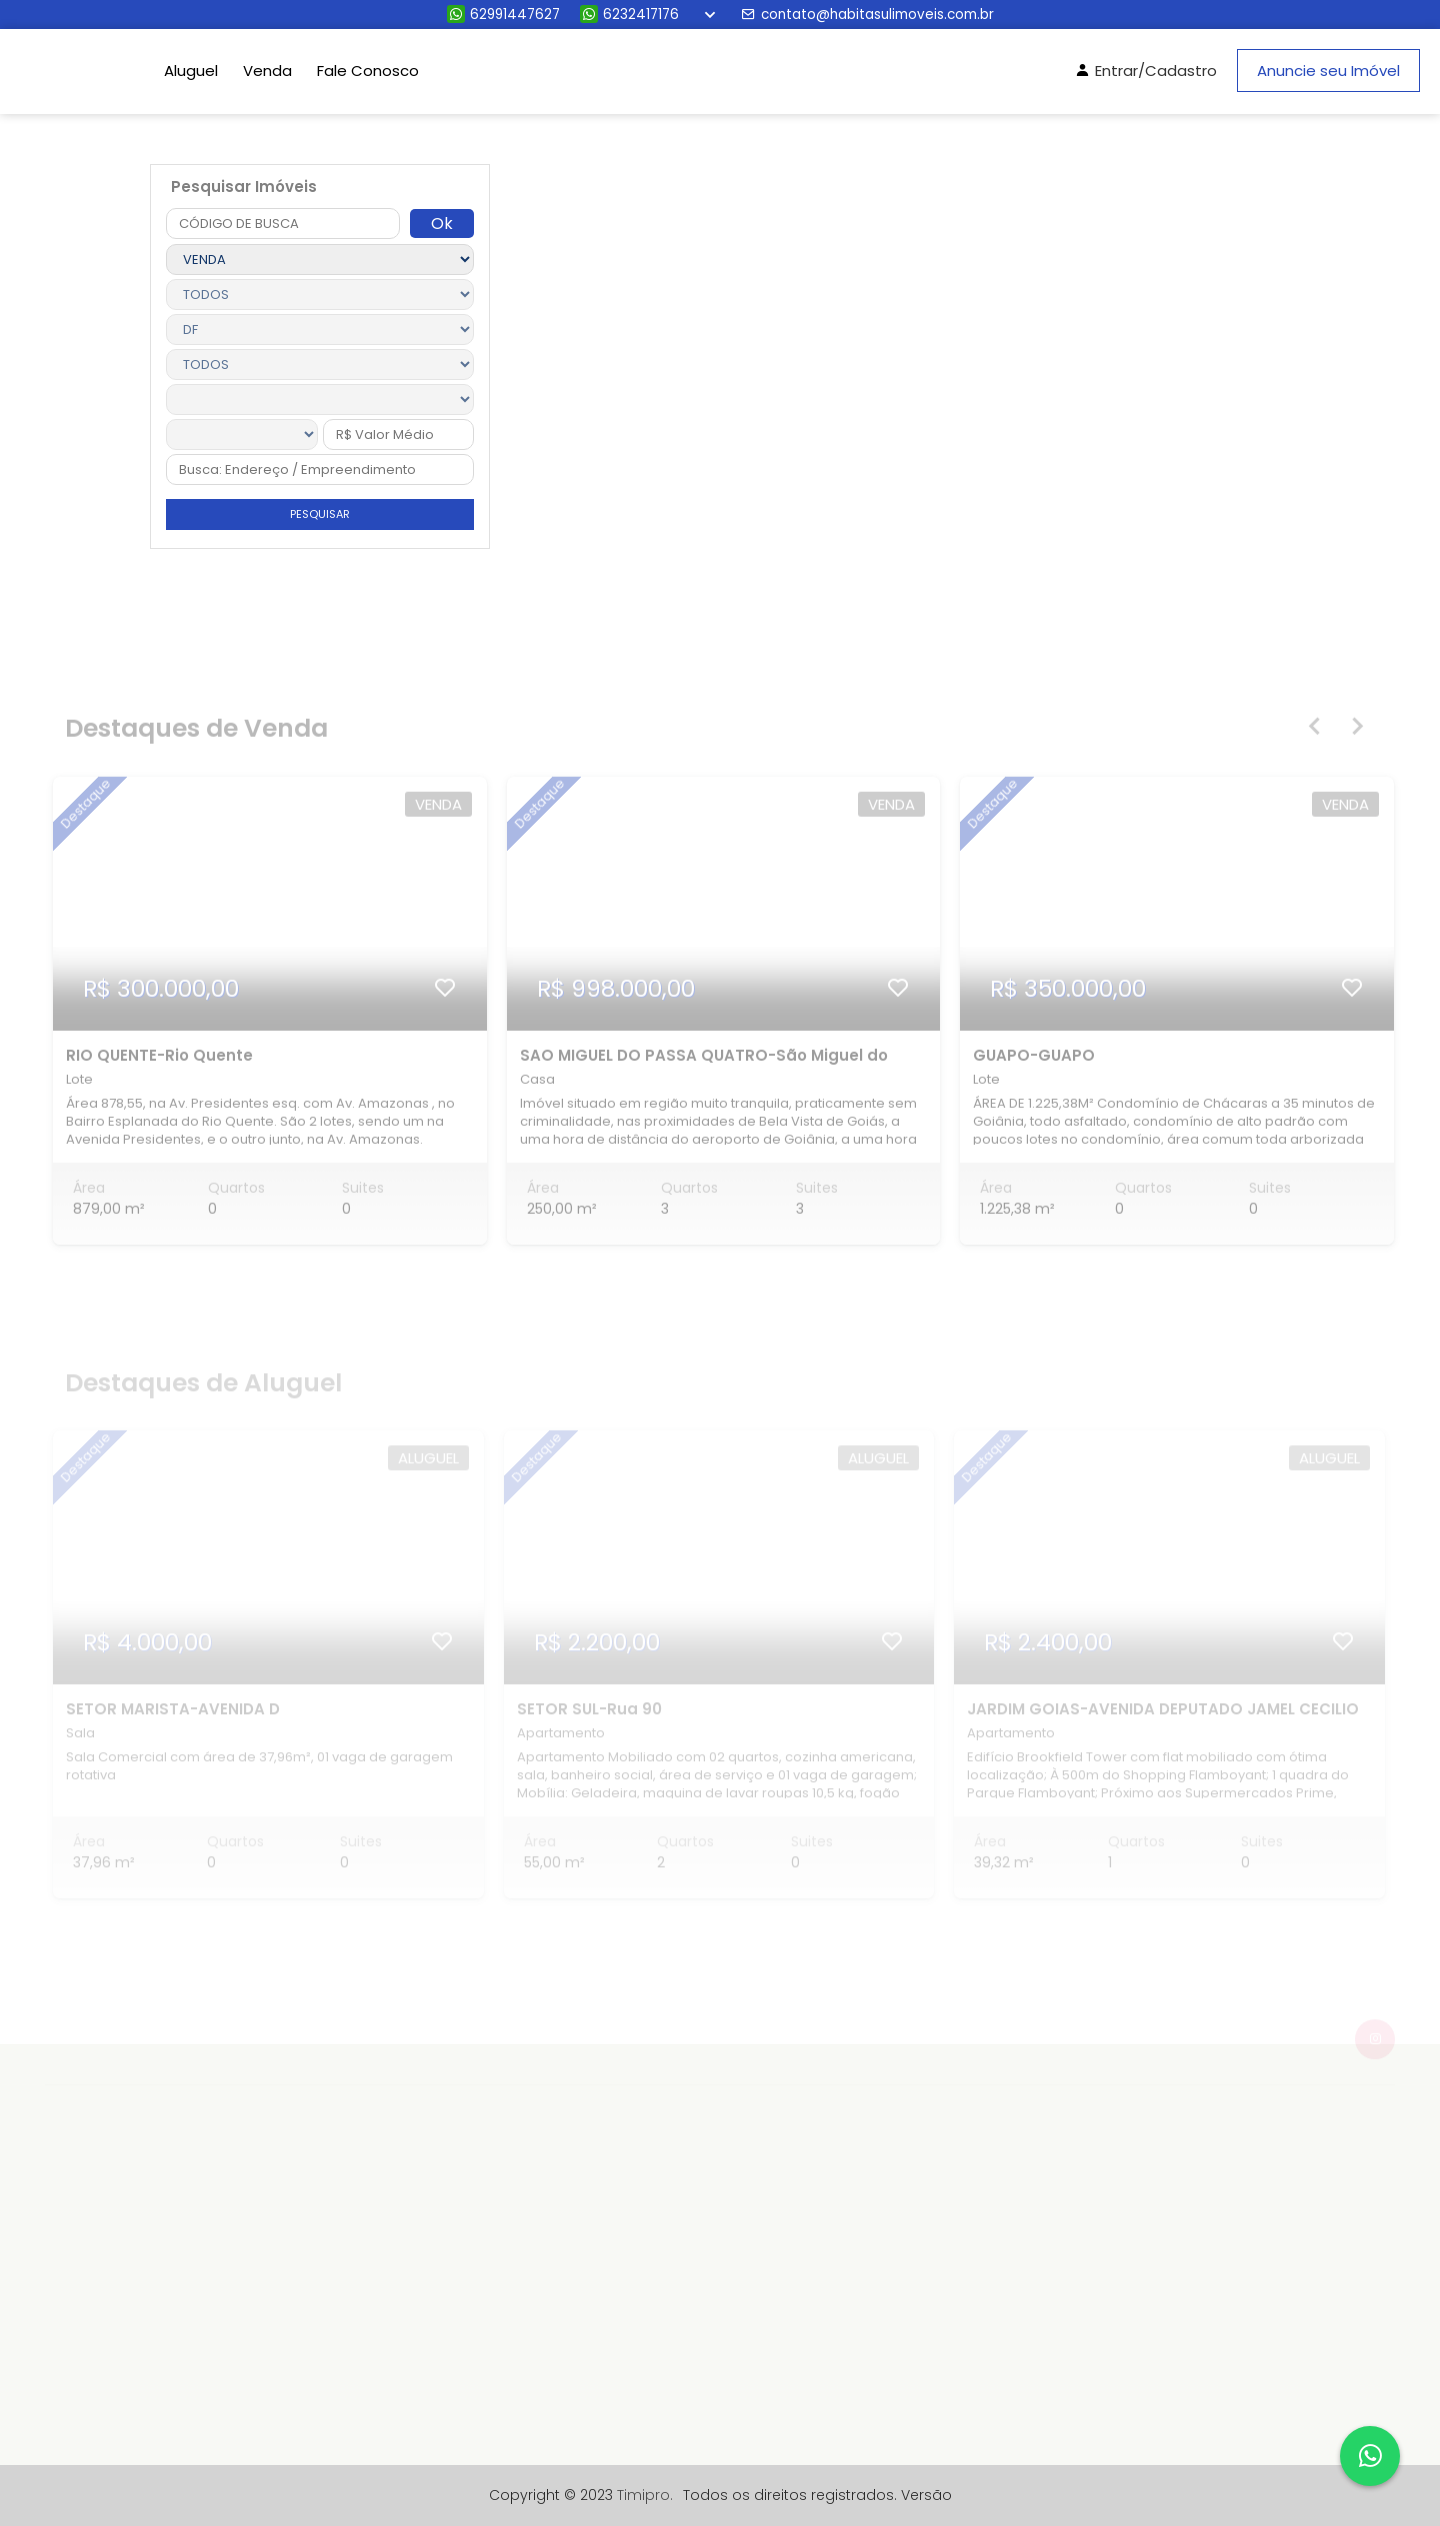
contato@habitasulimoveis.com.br (867, 14)
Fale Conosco (368, 70)
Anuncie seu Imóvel (1328, 70)
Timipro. (645, 2495)
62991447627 (503, 14)
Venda (267, 70)
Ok (442, 223)
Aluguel (191, 70)
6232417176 (629, 14)
